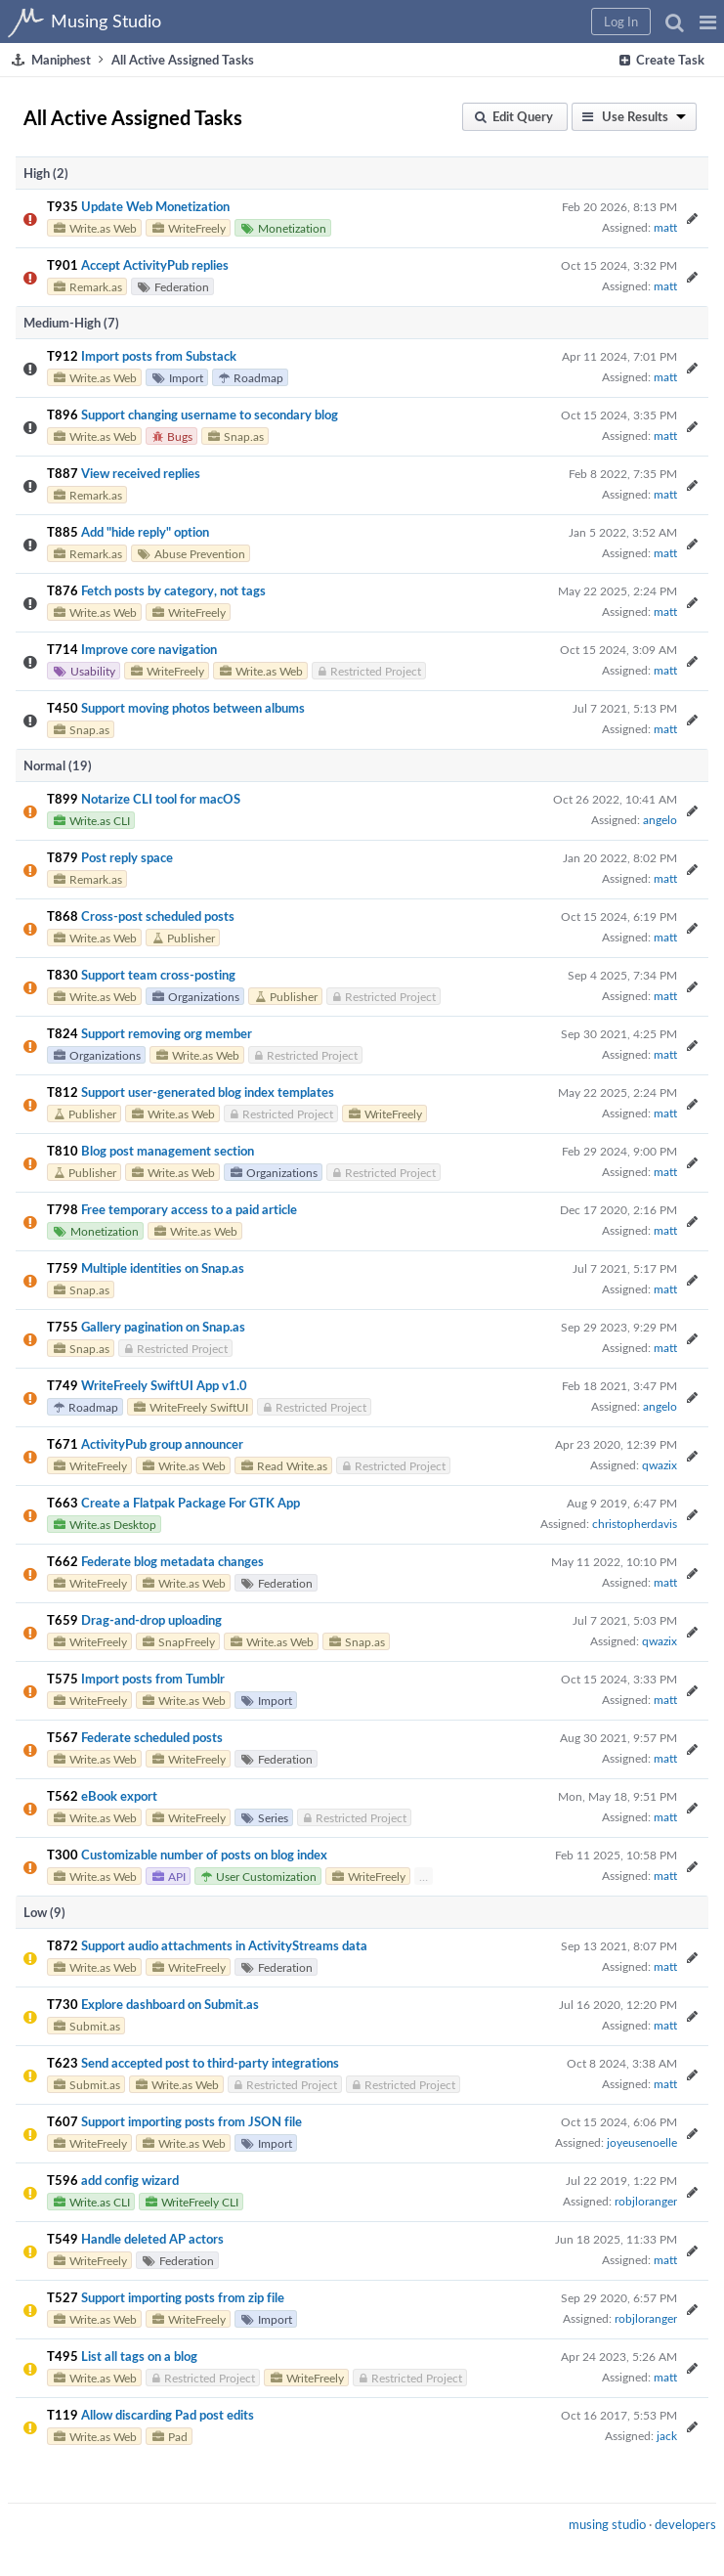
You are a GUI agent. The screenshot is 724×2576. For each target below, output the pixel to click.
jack (667, 2435)
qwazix (659, 1464)
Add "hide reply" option (145, 532)
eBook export (119, 1796)
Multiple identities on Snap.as (162, 1268)
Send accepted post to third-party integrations (210, 2063)
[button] (708, 21)
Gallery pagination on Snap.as (163, 1326)
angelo (660, 819)
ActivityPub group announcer (162, 1444)
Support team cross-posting (158, 974)
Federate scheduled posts (152, 1737)
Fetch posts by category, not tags (173, 590)
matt (665, 227)
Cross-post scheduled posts (157, 916)
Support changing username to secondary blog (209, 414)
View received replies (140, 473)
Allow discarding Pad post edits (167, 2414)
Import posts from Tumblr (153, 1678)
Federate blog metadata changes (172, 1561)
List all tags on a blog (139, 2356)
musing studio (607, 2524)
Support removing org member (166, 1033)
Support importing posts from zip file (182, 2297)
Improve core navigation (149, 649)
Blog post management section (167, 1150)
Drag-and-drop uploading (151, 1620)
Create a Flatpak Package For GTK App (190, 1502)
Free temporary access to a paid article (189, 1209)
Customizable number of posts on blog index (204, 1854)
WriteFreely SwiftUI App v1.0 (164, 1385)
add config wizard (130, 2180)
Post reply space (127, 857)
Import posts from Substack (158, 356)
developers (685, 2524)
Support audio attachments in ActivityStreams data (224, 1945)
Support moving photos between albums (193, 708)
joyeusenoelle (642, 2142)
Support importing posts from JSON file (191, 2121)
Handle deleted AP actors (152, 2239)
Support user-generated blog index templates (207, 1092)
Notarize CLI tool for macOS (160, 799)
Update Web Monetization (155, 206)
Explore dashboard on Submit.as (170, 2004)
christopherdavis (634, 1523)
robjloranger (646, 2200)
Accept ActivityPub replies (155, 265)
